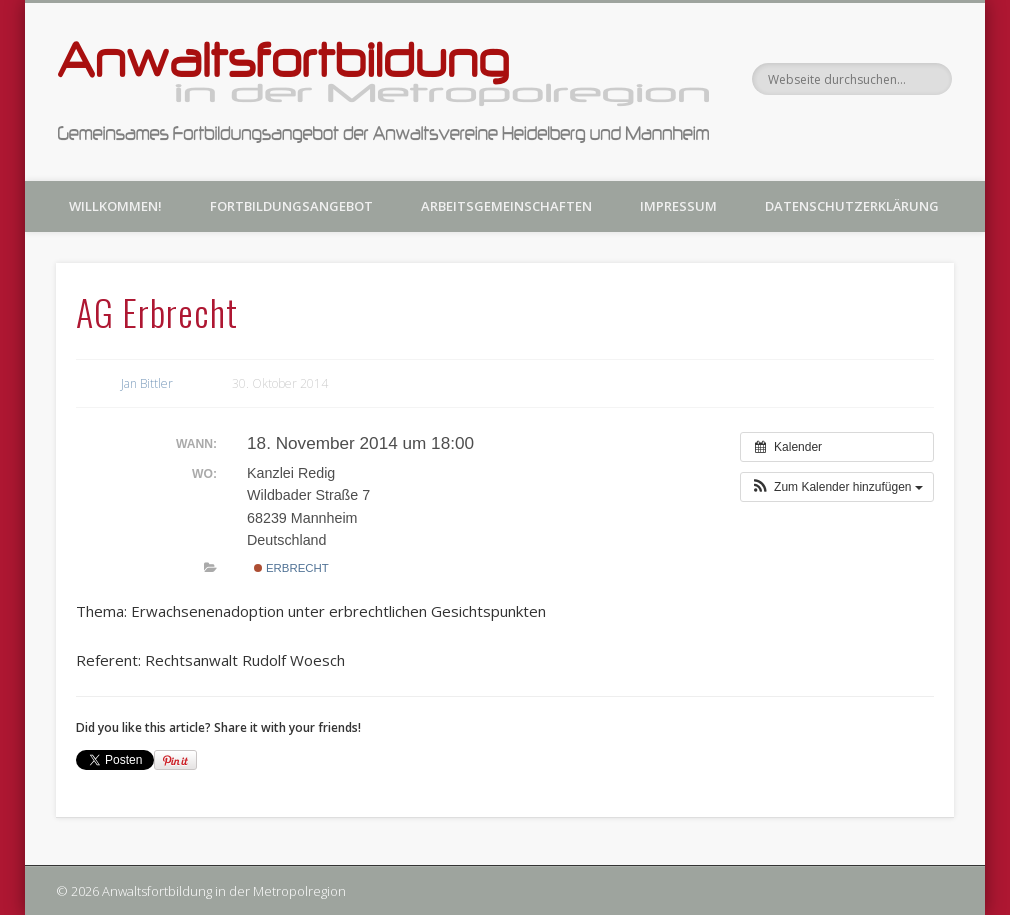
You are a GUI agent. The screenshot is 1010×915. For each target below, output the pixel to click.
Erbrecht (291, 568)
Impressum (678, 206)
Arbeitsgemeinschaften (506, 206)
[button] (837, 487)
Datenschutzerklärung (852, 206)
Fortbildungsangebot (291, 206)
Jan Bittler (147, 383)
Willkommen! (115, 206)
